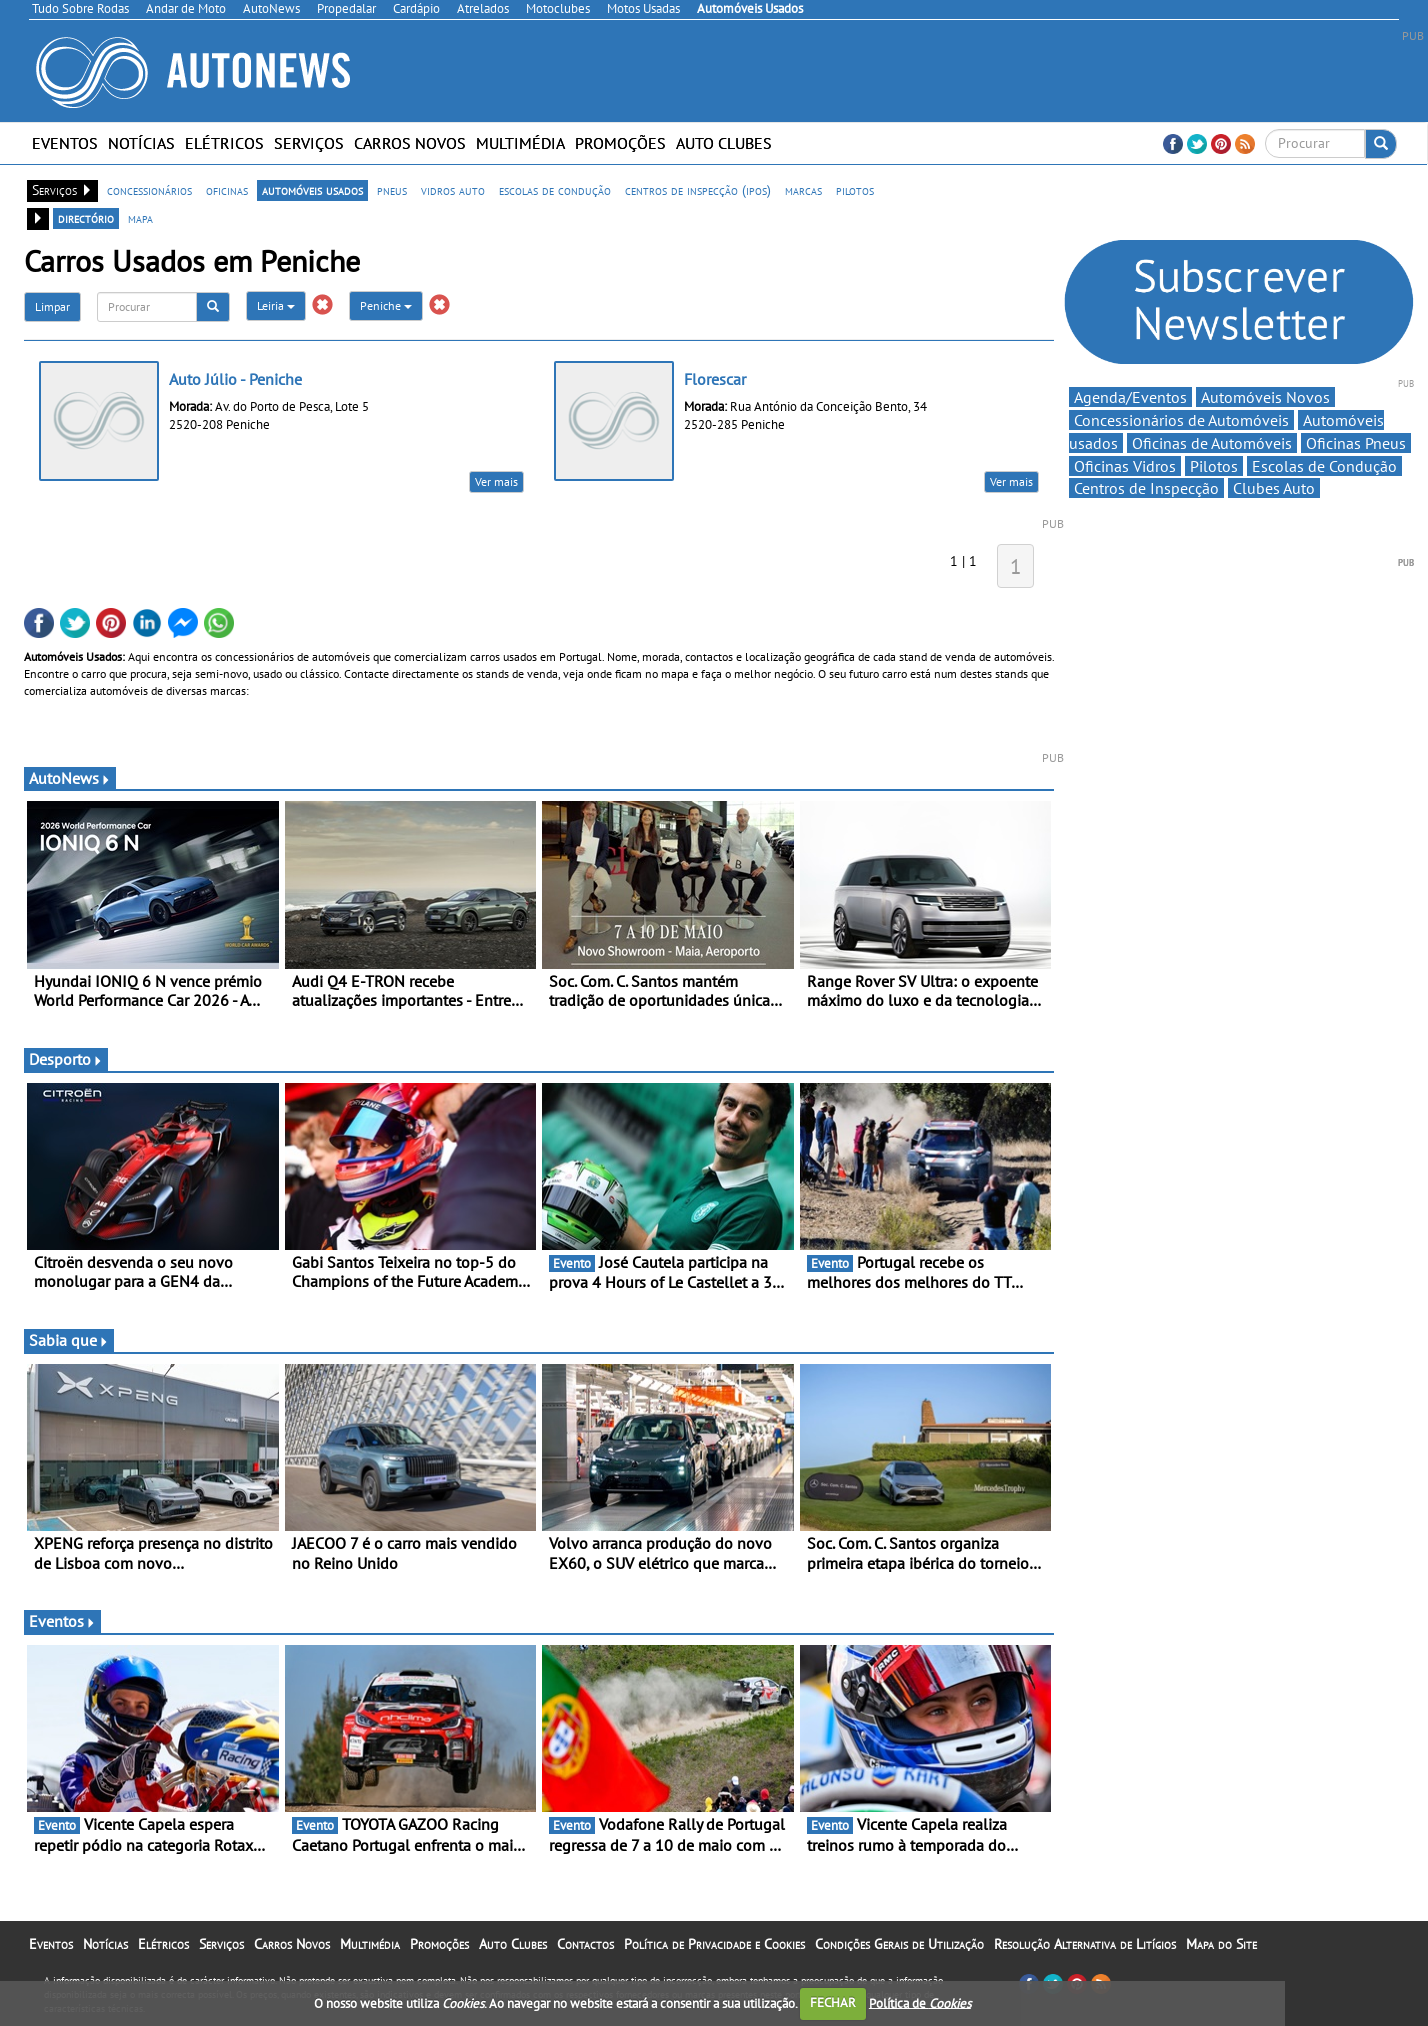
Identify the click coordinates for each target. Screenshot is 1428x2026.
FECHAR (833, 2002)
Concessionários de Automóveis (1181, 420)
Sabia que (69, 1340)
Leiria (276, 305)
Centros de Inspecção (1146, 488)
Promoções (620, 143)
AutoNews (70, 778)
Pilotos (1214, 466)
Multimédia (520, 143)
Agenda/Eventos (1130, 397)
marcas (803, 190)
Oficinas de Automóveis (1212, 443)
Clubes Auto (1274, 488)
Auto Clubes (724, 143)
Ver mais (496, 481)
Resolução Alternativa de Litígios (1085, 1944)
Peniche (386, 305)
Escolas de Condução (1324, 466)
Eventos (65, 143)
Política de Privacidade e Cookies (714, 1944)
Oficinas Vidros (1125, 466)
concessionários (149, 190)
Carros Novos (410, 143)
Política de (920, 2002)
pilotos (855, 190)
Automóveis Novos (1265, 397)
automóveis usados (312, 190)
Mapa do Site (1221, 1944)
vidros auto (453, 190)
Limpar (52, 306)
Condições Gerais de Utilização (899, 1944)
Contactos (585, 1944)
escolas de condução (555, 190)
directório (86, 218)
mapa (140, 218)
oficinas (227, 190)
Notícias (141, 143)
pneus (392, 190)
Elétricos (224, 143)
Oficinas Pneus (1356, 443)
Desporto (66, 1059)
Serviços (309, 143)
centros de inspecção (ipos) (698, 190)
